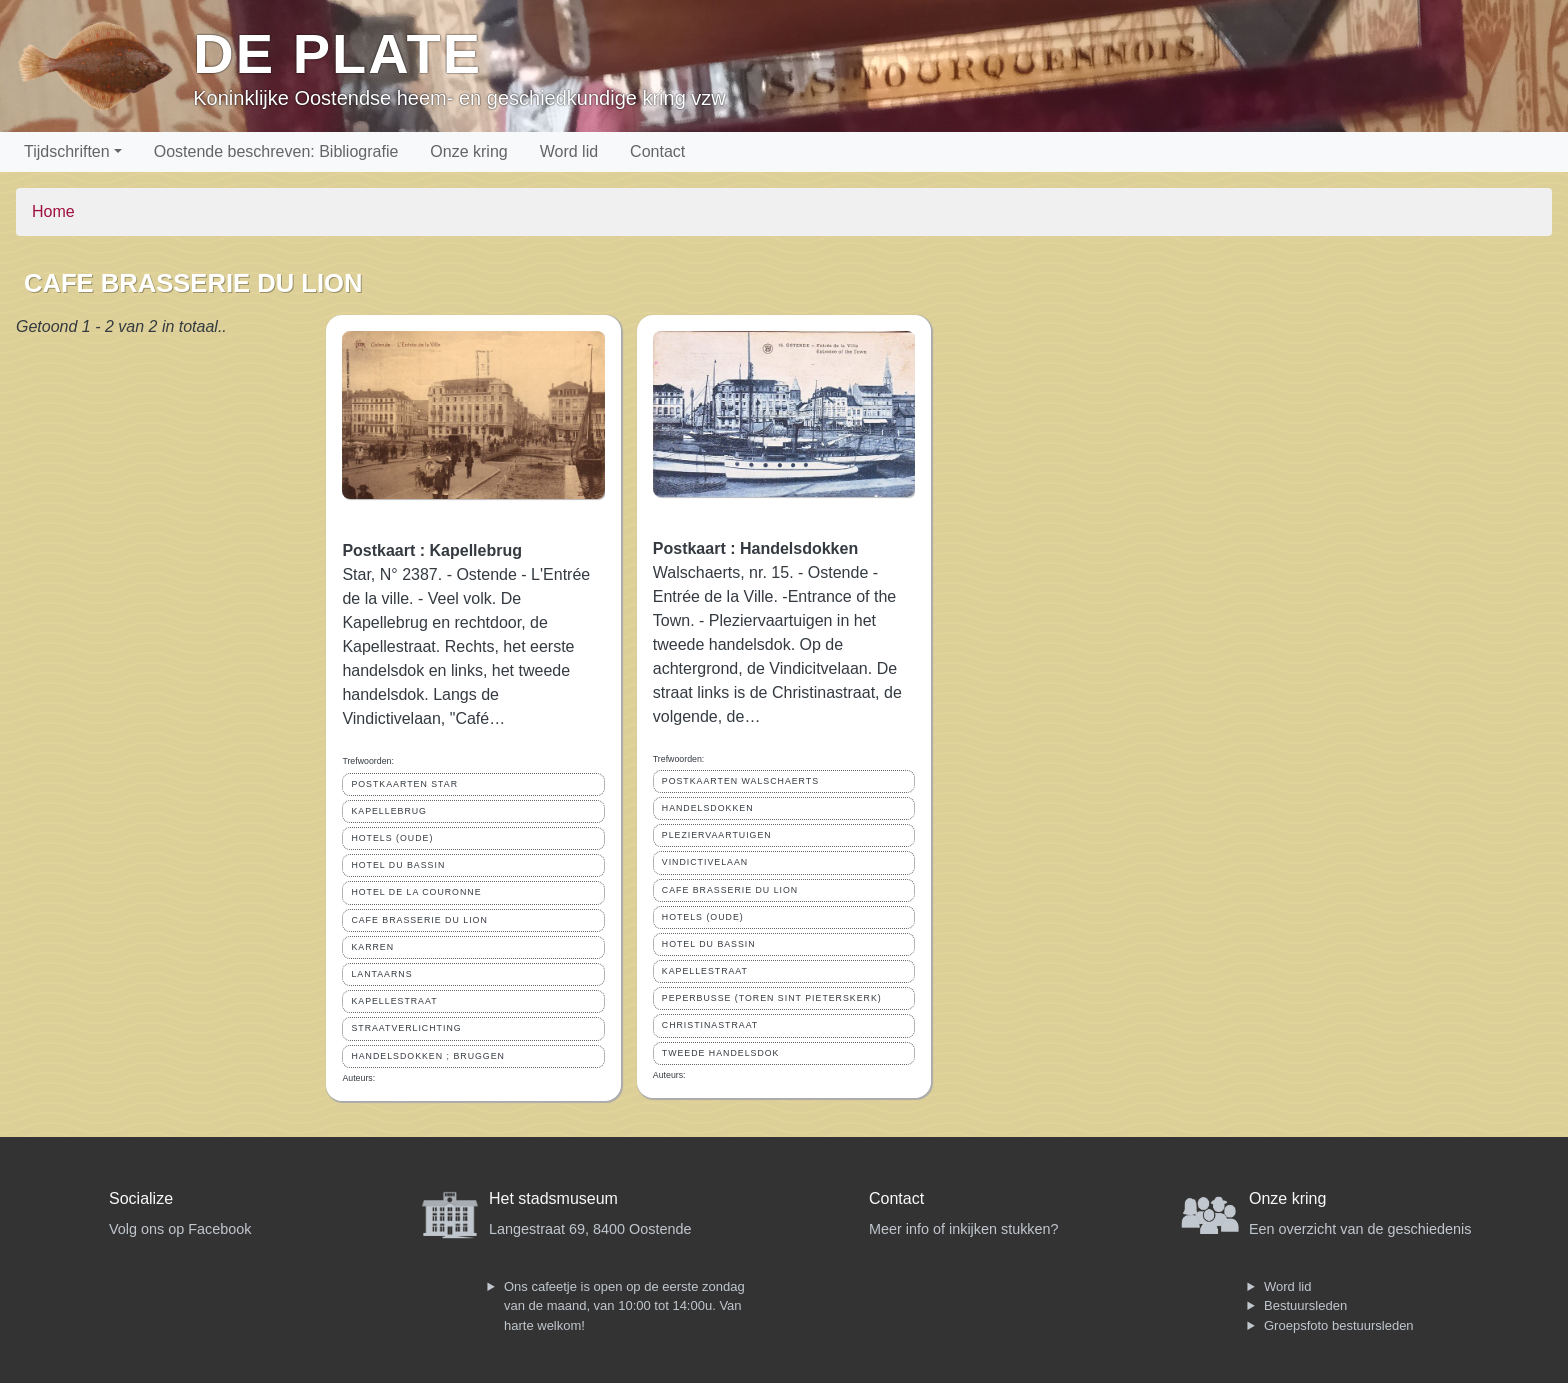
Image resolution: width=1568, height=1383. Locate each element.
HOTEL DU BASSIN (398, 865)
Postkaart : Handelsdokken (755, 548)
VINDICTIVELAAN (705, 862)
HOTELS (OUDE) (392, 838)
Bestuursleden (1305, 1305)
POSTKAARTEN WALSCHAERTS (740, 781)
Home (53, 211)
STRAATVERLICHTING (406, 1028)
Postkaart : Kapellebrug (432, 550)
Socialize (141, 1198)
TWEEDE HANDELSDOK (721, 1053)
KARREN (372, 947)
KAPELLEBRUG (389, 811)
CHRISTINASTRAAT (710, 1025)
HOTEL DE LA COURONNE (416, 892)
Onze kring (468, 151)
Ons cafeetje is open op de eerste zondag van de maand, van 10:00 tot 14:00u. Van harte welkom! (624, 1306)
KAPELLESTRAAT (394, 1001)
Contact (657, 151)
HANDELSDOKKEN (708, 808)
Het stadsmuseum (553, 1198)
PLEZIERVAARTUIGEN (717, 835)
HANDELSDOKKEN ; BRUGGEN (428, 1056)
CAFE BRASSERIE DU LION (419, 920)
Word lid (569, 151)
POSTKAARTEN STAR (404, 784)
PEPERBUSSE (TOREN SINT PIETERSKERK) (772, 998)
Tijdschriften (67, 151)
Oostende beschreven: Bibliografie (276, 151)
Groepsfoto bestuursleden (1339, 1325)
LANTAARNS (381, 974)
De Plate (337, 53)
